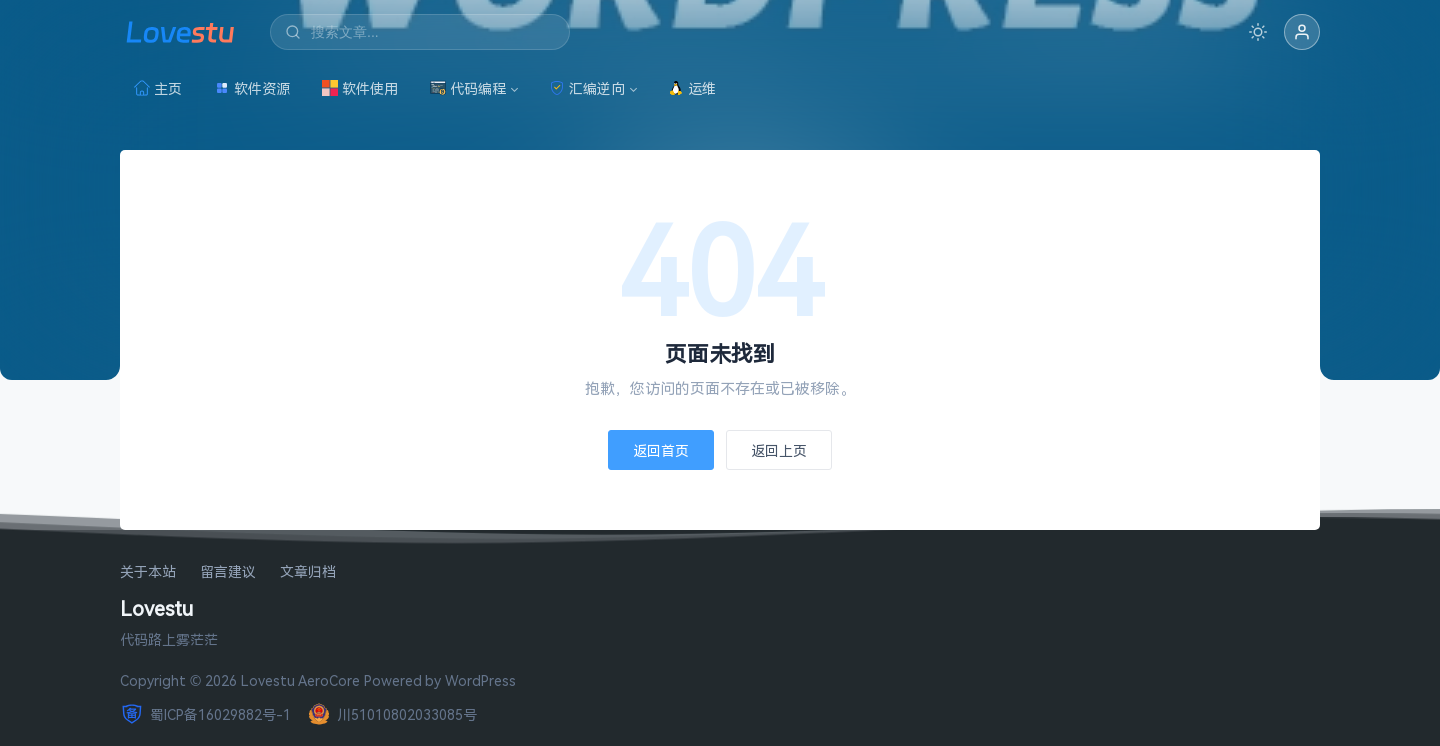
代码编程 (468, 88)
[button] (1302, 32)
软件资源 (252, 88)
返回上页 (779, 450)
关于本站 (148, 572)
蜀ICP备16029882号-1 (205, 714)
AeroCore (329, 680)
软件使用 (360, 88)
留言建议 (228, 572)
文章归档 (308, 572)
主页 (158, 88)
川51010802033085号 (392, 714)
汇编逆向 (587, 88)
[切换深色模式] (1258, 32)
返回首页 (661, 450)
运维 (692, 88)
